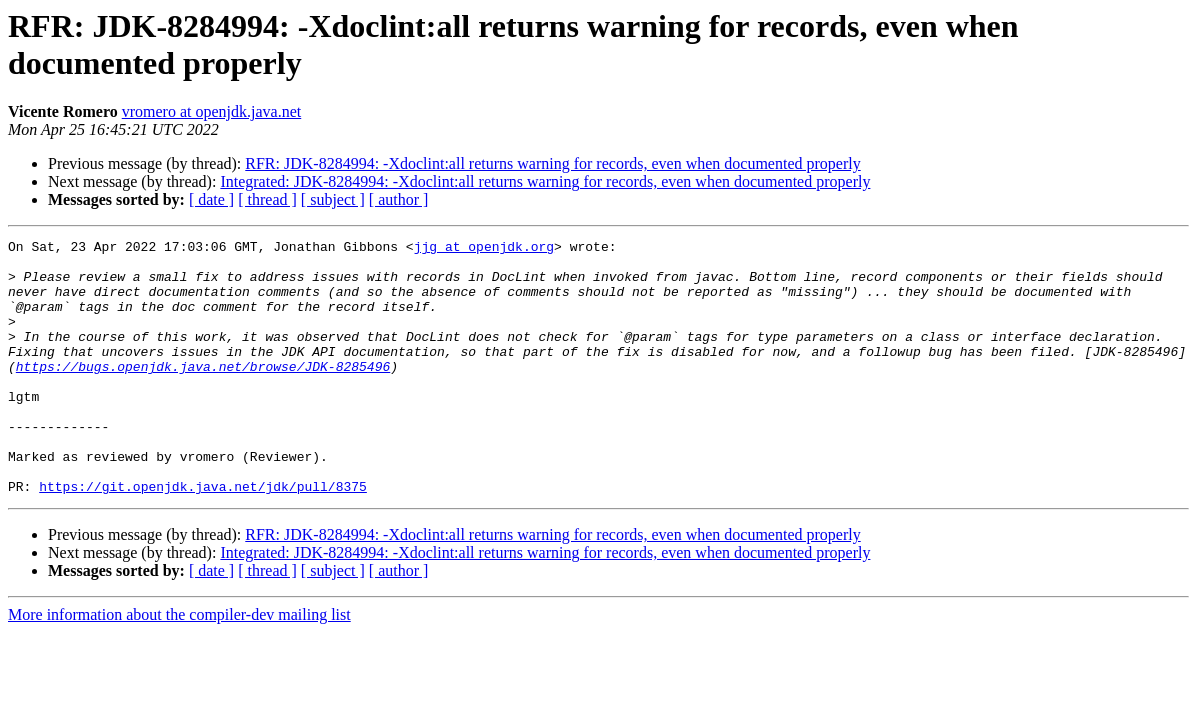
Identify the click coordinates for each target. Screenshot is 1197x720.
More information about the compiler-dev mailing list (179, 665)
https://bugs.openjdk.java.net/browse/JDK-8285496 (203, 393)
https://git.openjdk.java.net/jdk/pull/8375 (203, 537)
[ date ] (211, 199)
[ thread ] (267, 199)
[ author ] (399, 199)
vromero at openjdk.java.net (212, 111)
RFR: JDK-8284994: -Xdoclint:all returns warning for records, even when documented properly (552, 163)
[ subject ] (333, 199)
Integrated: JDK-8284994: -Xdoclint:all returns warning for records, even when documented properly (545, 181)
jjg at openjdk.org (484, 249)
